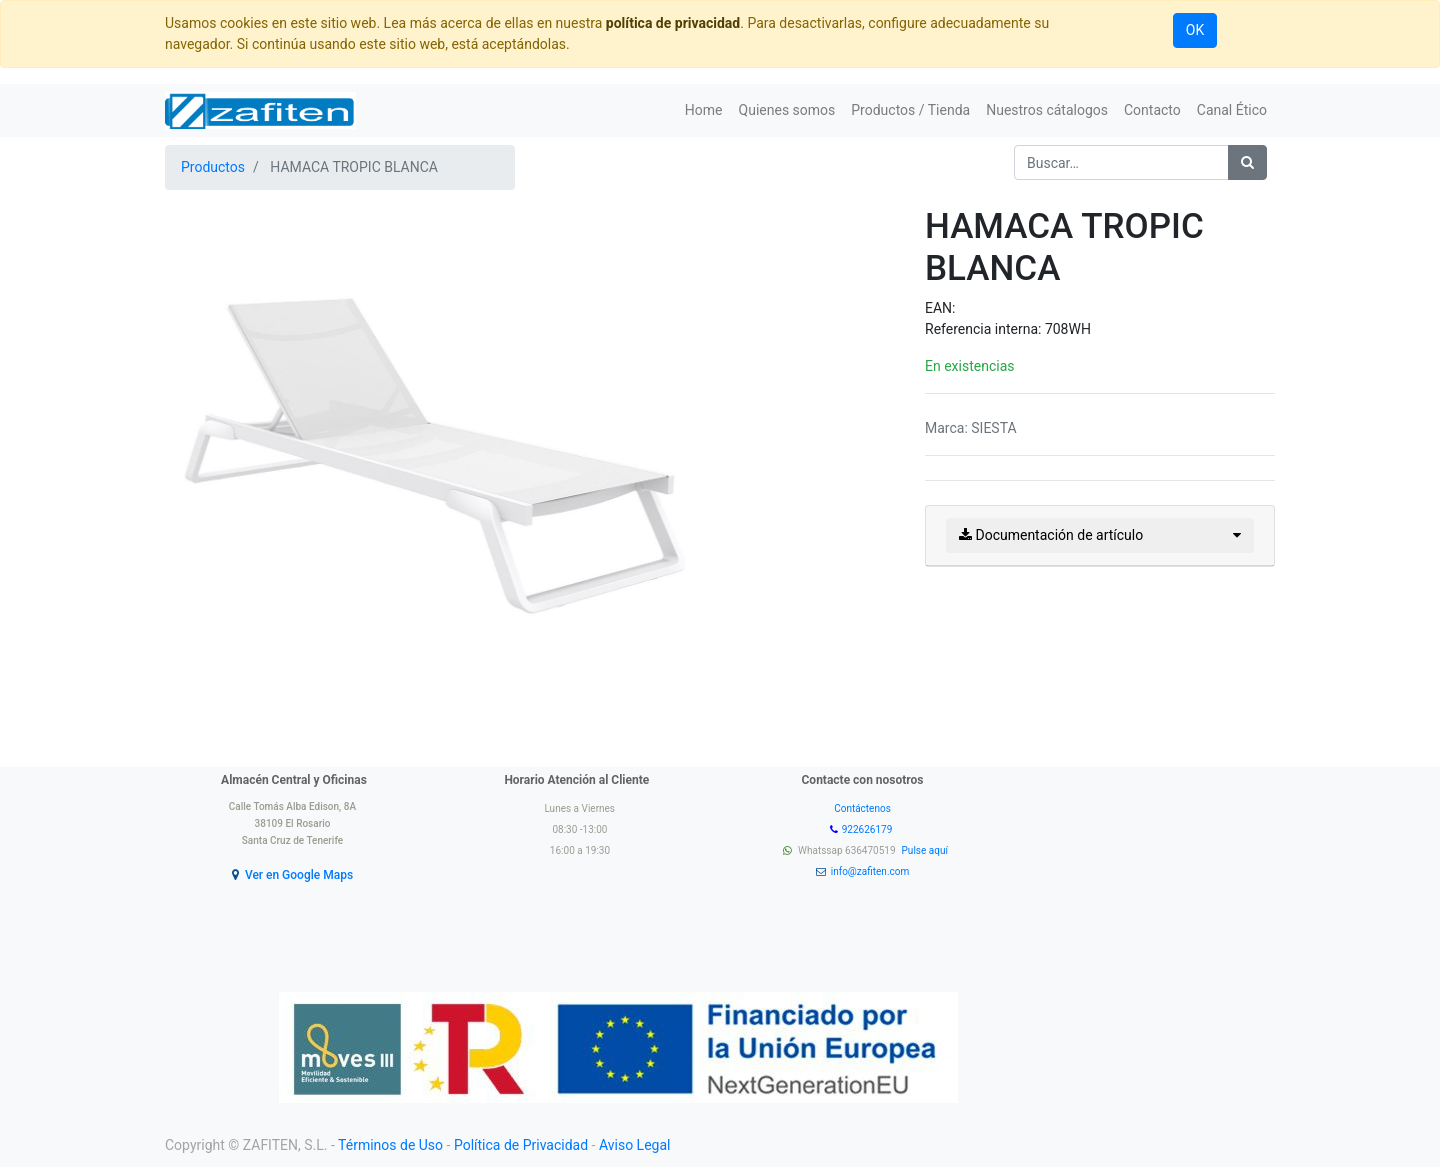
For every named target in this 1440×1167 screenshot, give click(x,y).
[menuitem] (704, 110)
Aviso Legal (635, 1145)
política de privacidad (673, 23)
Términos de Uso (390, 1145)
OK (1195, 30)
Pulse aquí (926, 850)
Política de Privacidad (521, 1145)
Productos (213, 167)
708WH (1068, 329)
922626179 (868, 829)
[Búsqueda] (1247, 162)
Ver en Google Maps (299, 875)
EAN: (940, 308)
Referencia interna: (985, 329)
